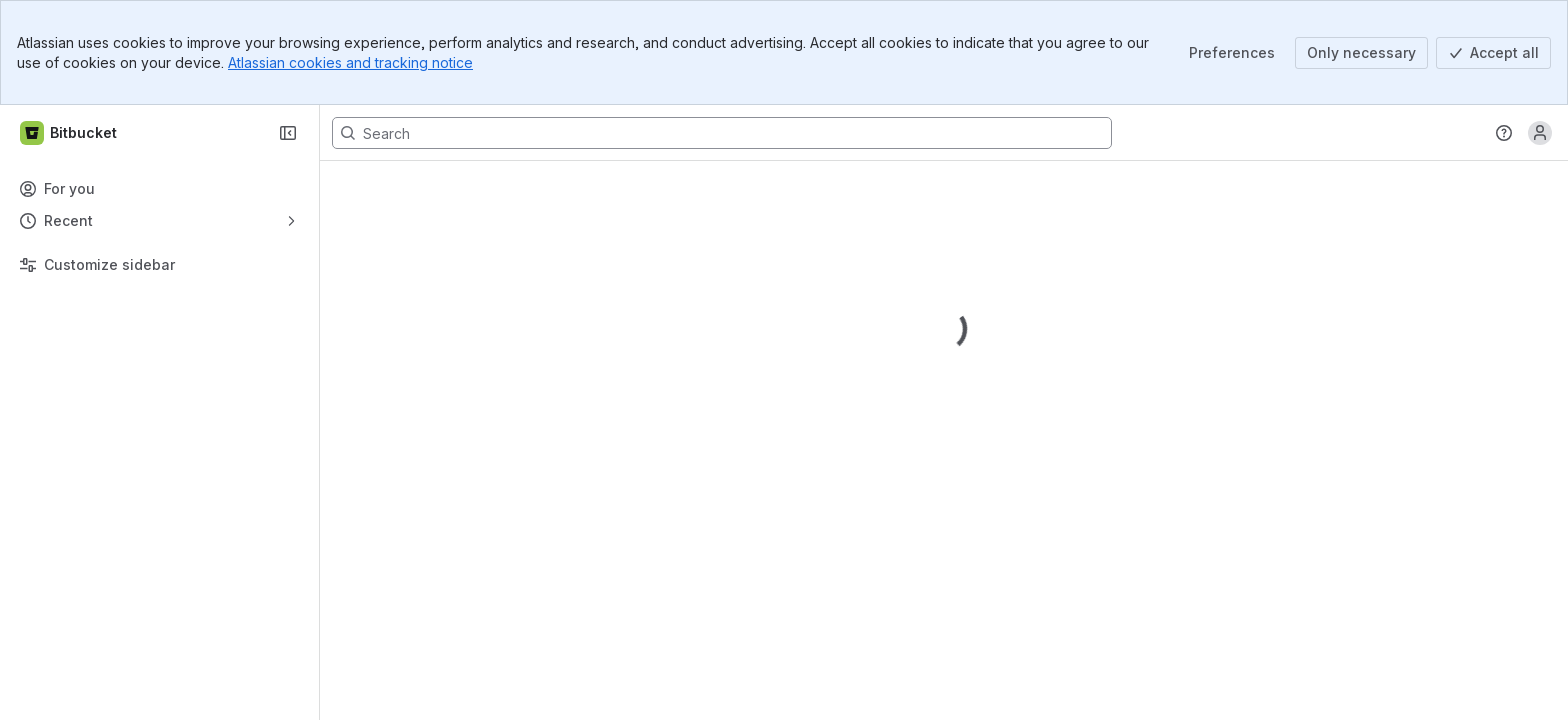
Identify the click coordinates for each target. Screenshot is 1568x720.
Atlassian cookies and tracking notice (350, 62)
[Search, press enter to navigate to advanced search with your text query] (722, 133)
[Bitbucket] (69, 133)
